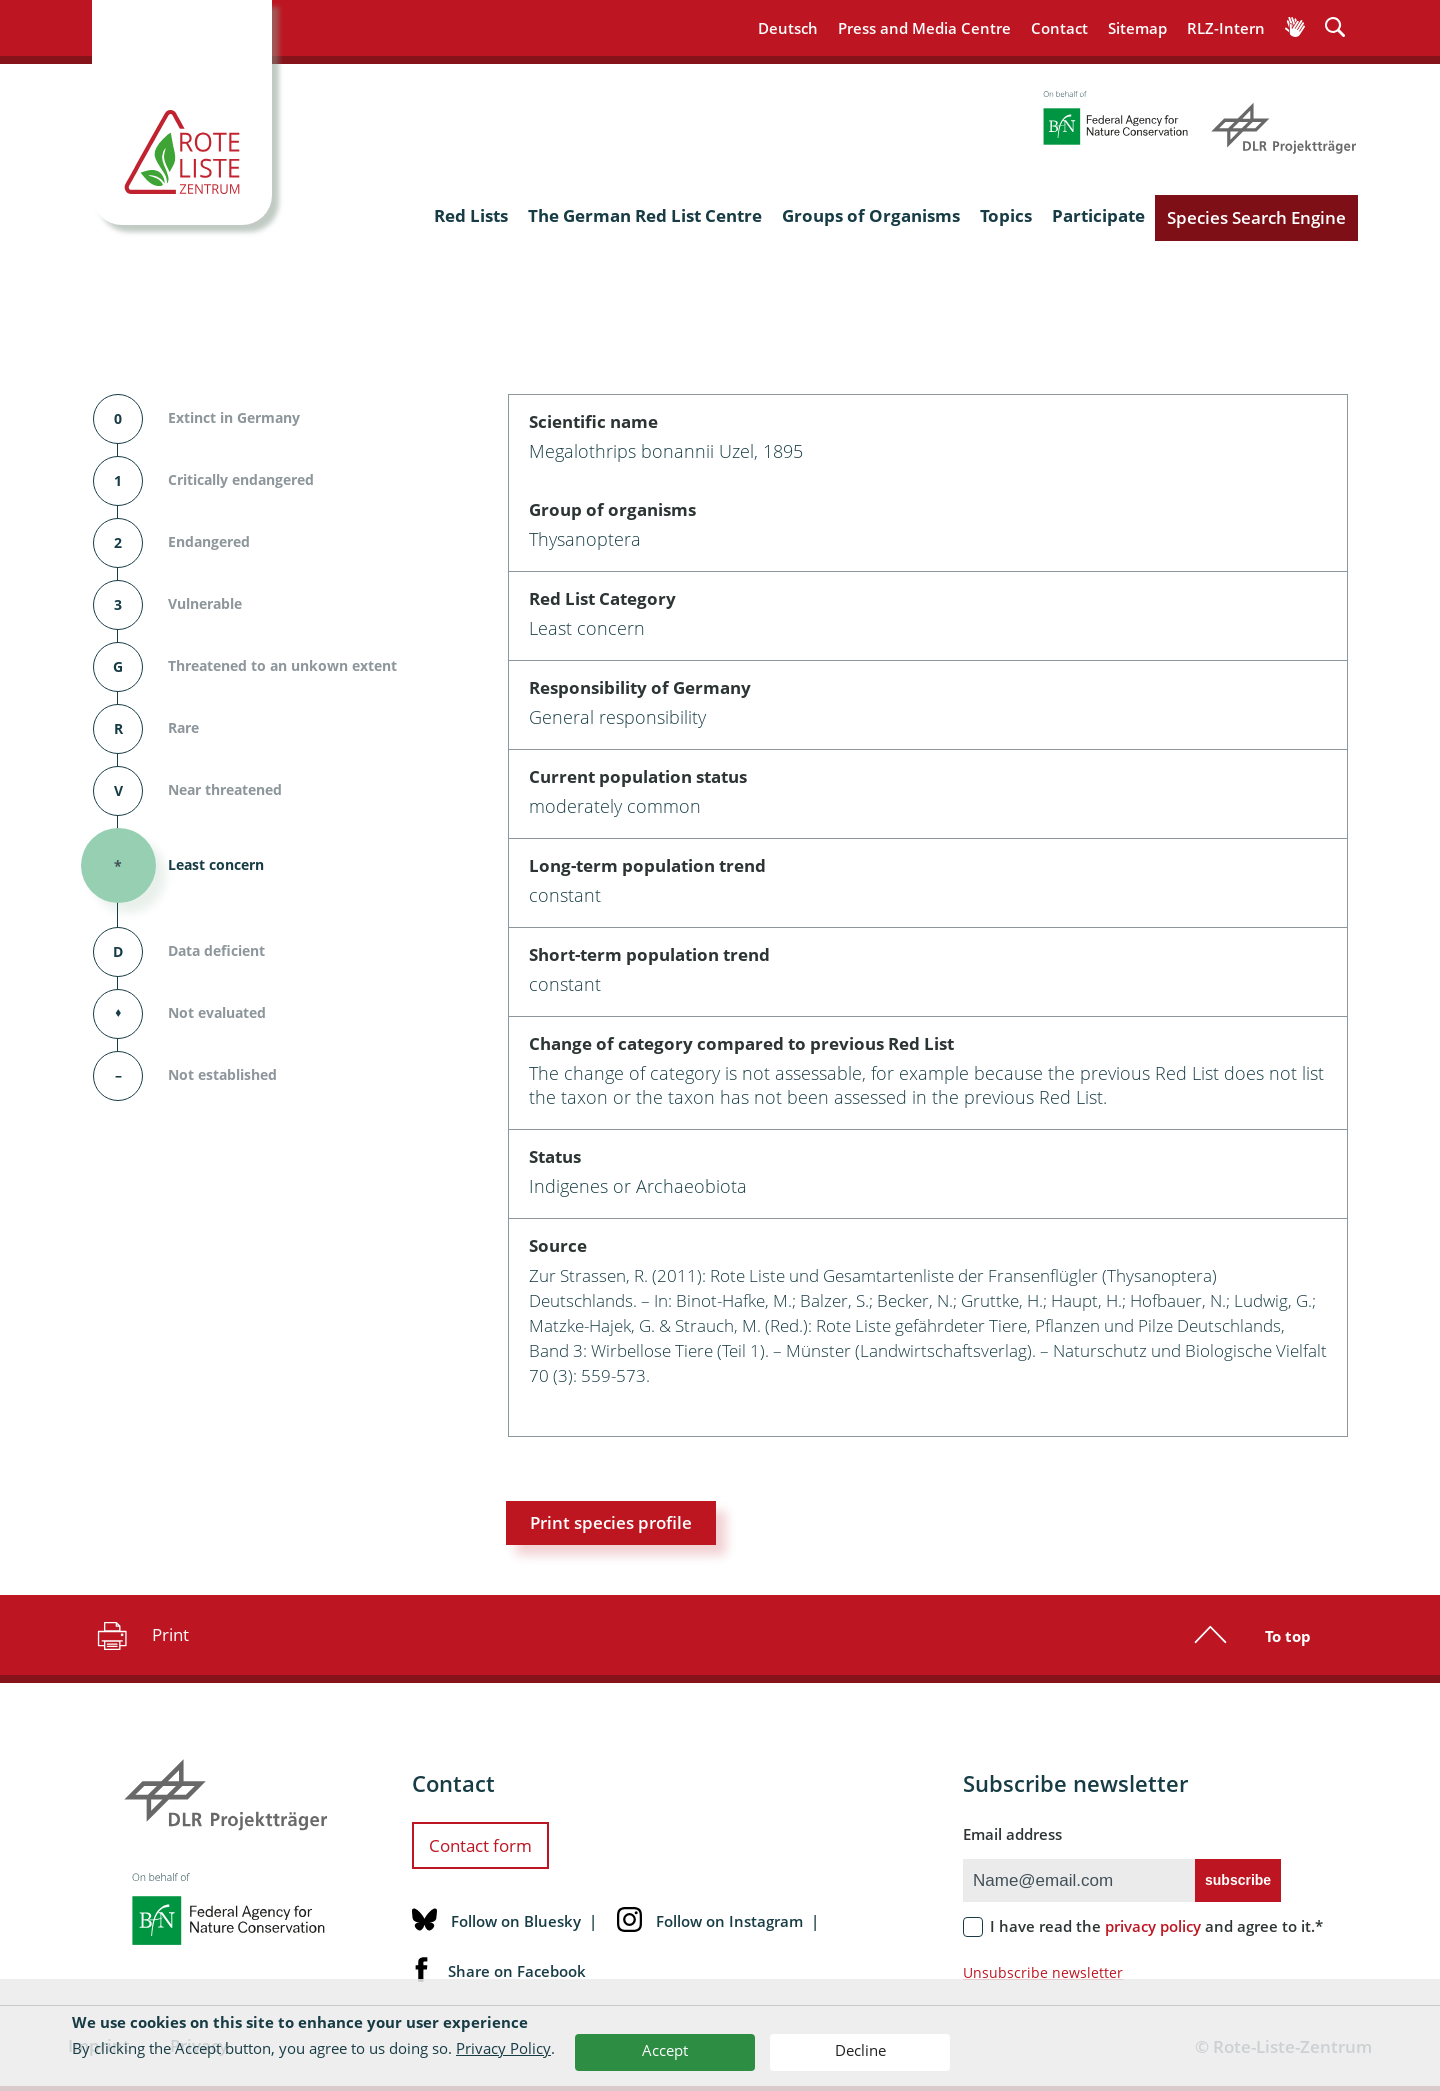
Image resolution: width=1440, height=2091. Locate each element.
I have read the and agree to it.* (1156, 1926)
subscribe (1238, 1880)
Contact (1059, 28)
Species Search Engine (1256, 217)
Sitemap (1137, 28)
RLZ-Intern (1226, 28)
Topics (1006, 215)
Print (140, 1635)
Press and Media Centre (924, 28)
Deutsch (788, 28)
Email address (1012, 1834)
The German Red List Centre (645, 215)
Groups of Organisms (871, 215)
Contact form (480, 1845)
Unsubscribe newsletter (1043, 1972)
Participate (1098, 215)
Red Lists (471, 215)
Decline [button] (860, 2050)
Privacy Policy (503, 2048)
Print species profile (611, 1522)
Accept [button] (665, 2050)
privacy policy (1153, 1926)
